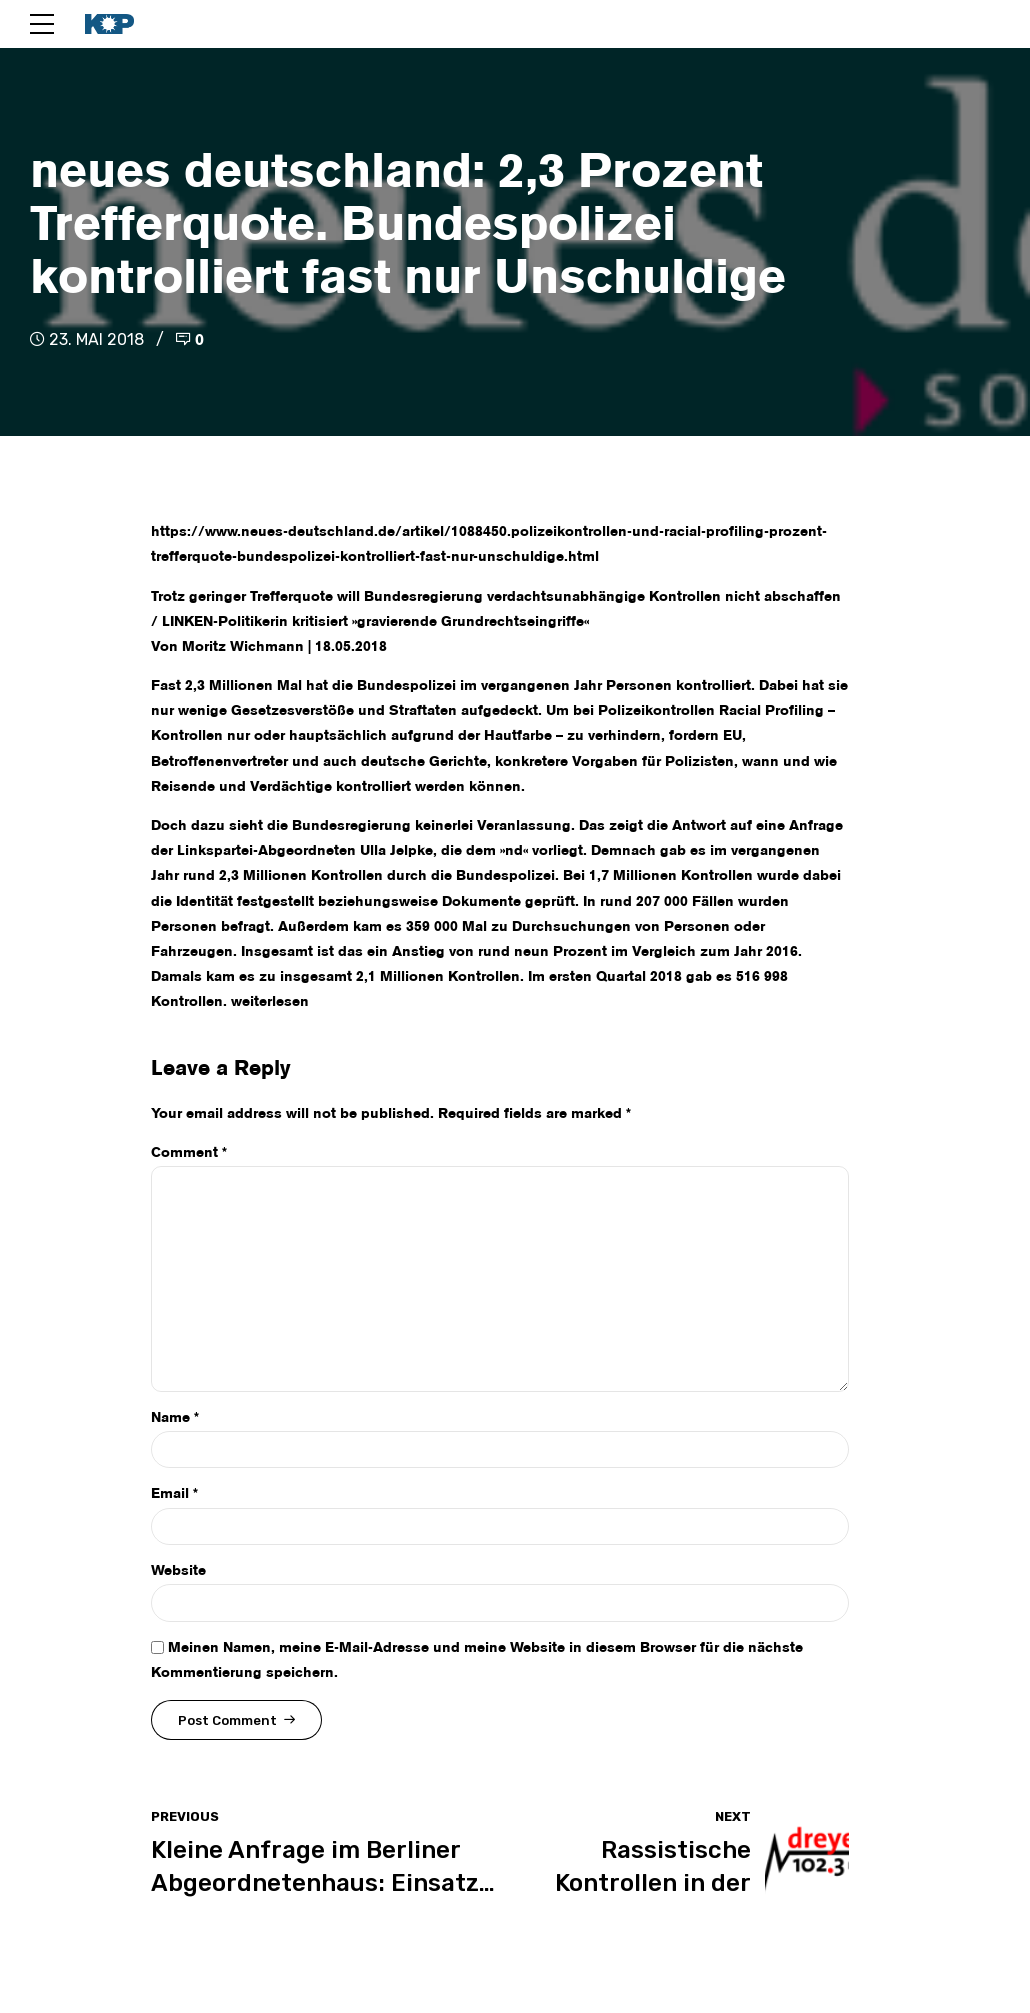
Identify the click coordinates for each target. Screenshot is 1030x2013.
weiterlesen (270, 1002)
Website (178, 1571)
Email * (174, 1494)
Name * (175, 1418)
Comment (189, 1153)
